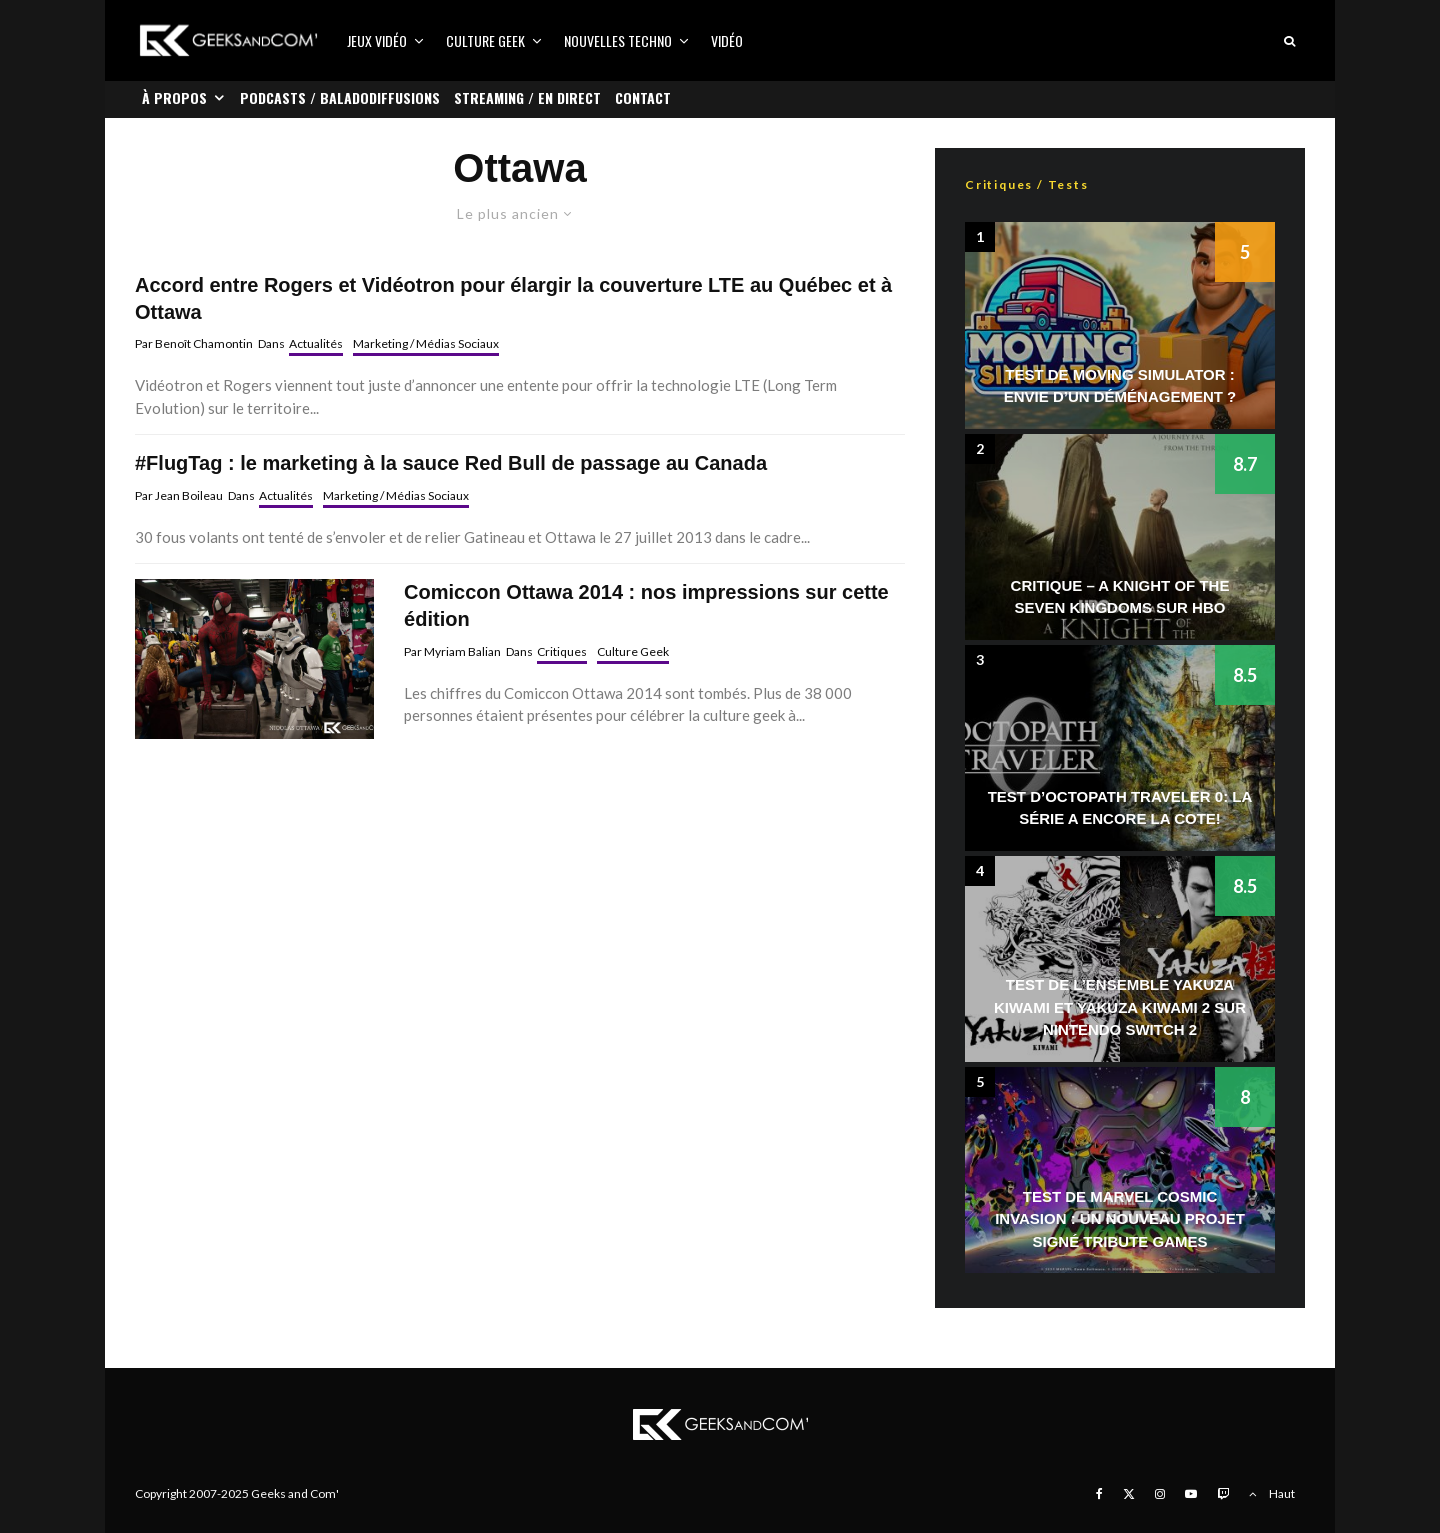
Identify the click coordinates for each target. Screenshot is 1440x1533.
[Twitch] (1223, 1494)
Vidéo (727, 40)
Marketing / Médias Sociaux (426, 343)
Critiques (562, 651)
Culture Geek (485, 40)
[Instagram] (1160, 1494)
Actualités (316, 343)
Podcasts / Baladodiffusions (340, 97)
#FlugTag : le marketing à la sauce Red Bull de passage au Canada (451, 463)
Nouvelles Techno (618, 40)
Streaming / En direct (527, 97)
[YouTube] (1191, 1494)
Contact (643, 97)
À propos (174, 97)
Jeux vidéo (377, 40)
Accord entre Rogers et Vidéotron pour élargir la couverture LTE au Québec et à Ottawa (513, 298)
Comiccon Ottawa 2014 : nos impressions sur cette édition (646, 605)
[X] (1129, 1494)
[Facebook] (1099, 1494)
